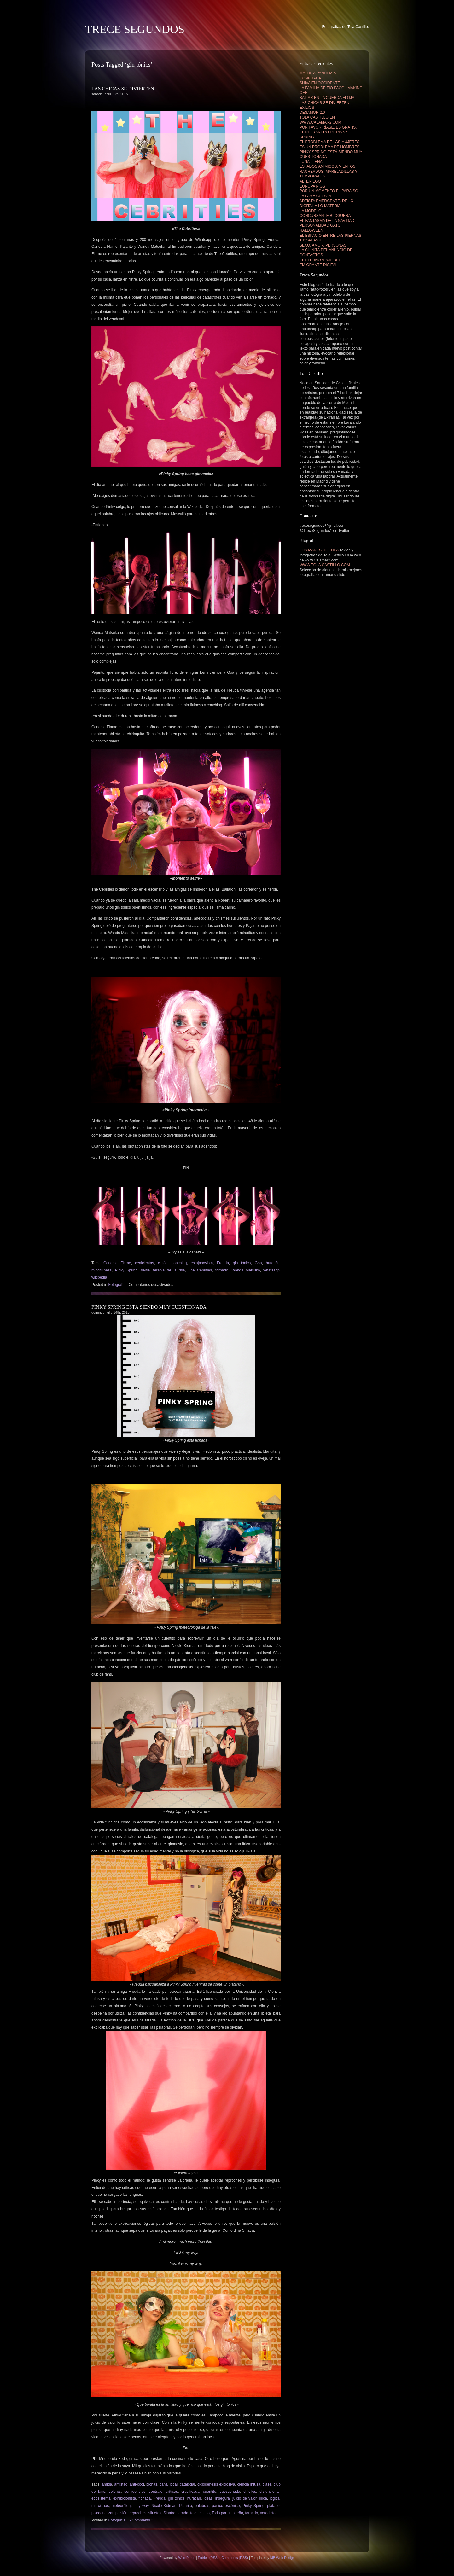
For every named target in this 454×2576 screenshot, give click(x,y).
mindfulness (101, 1270)
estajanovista (202, 1263)
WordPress (186, 2558)
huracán (272, 1263)
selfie (145, 1270)
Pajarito (185, 2505)
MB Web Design (282, 2558)
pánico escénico (226, 2505)
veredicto (268, 2513)
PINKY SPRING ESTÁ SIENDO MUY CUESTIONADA (149, 1307)
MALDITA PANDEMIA (318, 73)
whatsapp (271, 1270)
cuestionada (230, 2491)
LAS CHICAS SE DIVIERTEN (122, 88)
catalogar (187, 2484)
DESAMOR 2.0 (312, 112)
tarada (183, 2513)
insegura (222, 2498)
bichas (151, 2484)
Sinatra (169, 2513)
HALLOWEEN (311, 230)
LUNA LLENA (311, 162)
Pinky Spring (126, 1270)
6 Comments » (141, 2520)
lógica (274, 2498)
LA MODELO (310, 211)
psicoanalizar (102, 2513)
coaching (179, 1263)
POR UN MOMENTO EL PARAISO (329, 191)
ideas (208, 2498)
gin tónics (242, 1263)
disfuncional (269, 2491)
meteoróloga (122, 2505)
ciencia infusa (248, 2484)
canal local (169, 2484)
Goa (258, 1263)
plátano (273, 2505)
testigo (204, 2513)
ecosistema (101, 2498)
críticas (172, 2491)
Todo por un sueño (227, 2513)
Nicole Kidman (163, 2505)
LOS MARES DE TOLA (319, 550)
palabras (202, 2505)
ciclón (163, 1263)
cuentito (209, 2491)
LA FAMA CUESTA (315, 196)
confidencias (134, 2491)
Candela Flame (117, 1263)
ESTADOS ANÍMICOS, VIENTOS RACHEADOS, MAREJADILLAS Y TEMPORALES (329, 171)
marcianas (100, 2505)
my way (142, 2505)
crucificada (190, 2491)
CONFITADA (310, 78)
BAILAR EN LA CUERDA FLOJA (327, 98)
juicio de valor (244, 2498)
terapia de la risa (169, 1270)
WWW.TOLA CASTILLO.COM (325, 565)
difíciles (249, 2491)
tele (193, 2513)
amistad (120, 2484)
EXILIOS (307, 107)
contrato (155, 2491)
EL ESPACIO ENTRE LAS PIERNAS (330, 235)
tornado (221, 1270)
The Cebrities (200, 1270)
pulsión (121, 2513)
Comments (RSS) (234, 2558)
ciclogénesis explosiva (216, 2484)
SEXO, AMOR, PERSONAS (323, 245)
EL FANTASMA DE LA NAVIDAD (327, 220)
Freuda (223, 1263)
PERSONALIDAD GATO (320, 225)
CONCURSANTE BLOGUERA (325, 215)
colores (115, 2491)
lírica (263, 2498)
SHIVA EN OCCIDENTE (320, 83)
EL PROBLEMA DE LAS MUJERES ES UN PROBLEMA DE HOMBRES (329, 144)
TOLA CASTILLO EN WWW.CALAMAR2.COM (320, 120)
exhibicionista (124, 2498)
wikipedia (99, 1277)
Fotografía (116, 1284)
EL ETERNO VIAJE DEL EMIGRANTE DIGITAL (320, 262)
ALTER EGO (310, 181)
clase (267, 2484)
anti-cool (137, 2484)
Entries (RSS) (208, 2558)
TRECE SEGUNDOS (134, 29)
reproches (138, 2513)
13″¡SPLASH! (311, 240)
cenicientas (144, 1263)
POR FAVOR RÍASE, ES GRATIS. (328, 127)
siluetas (154, 2513)
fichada (145, 2498)
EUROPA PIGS (312, 186)
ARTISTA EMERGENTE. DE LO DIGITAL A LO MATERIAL (326, 203)
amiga (107, 2484)
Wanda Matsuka (245, 1270)
